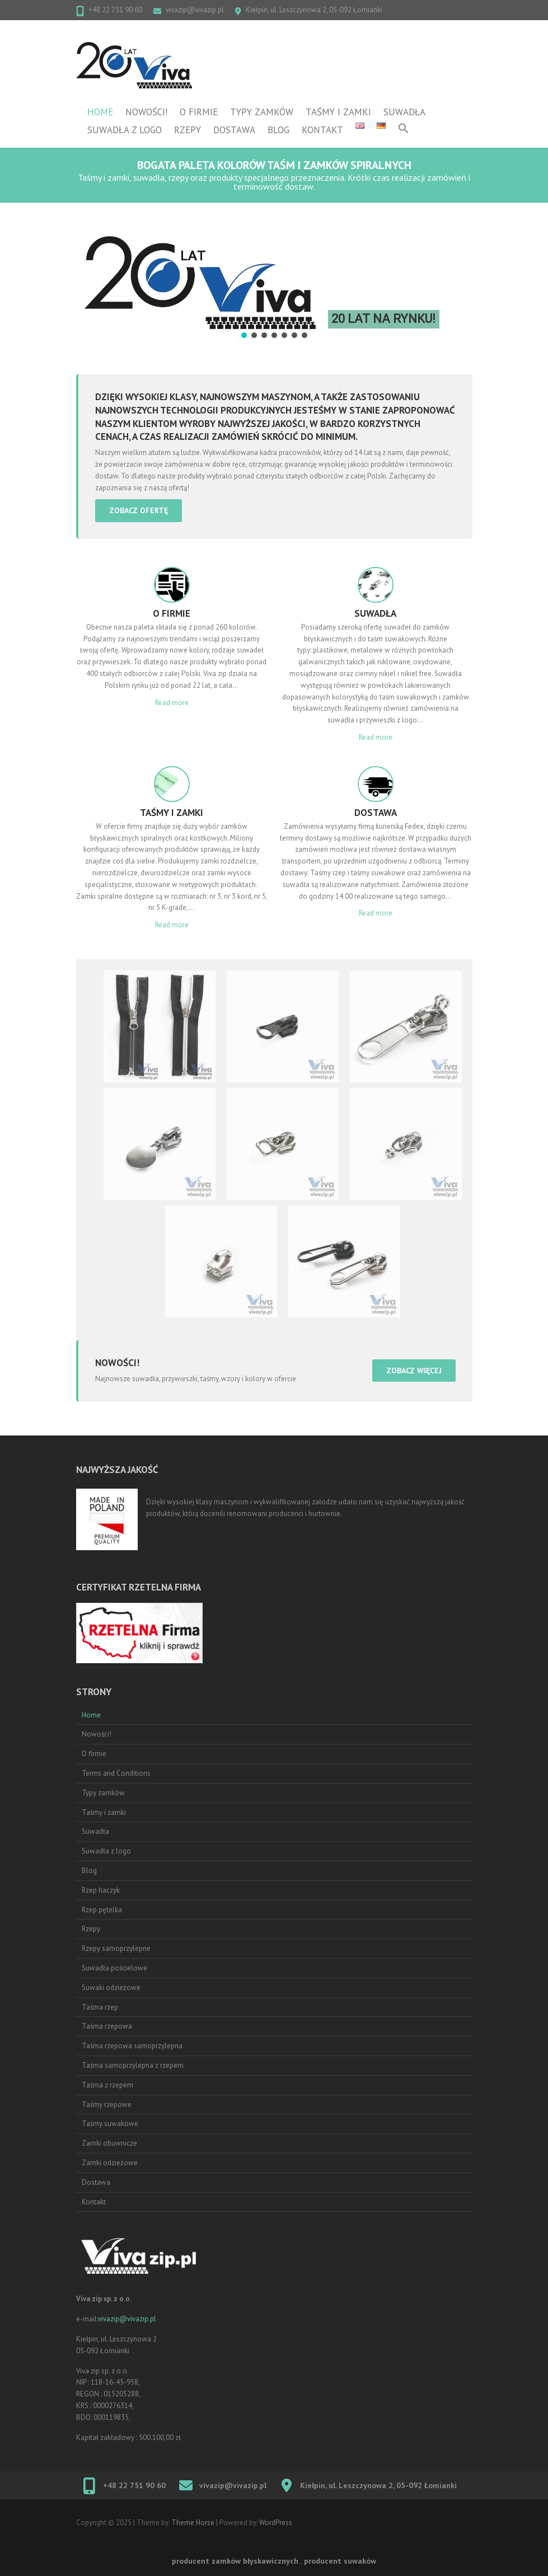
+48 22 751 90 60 (115, 10)
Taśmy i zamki (338, 112)
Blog (278, 130)
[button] (404, 130)
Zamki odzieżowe (110, 2162)
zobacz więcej (414, 1371)
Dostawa (234, 130)
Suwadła (404, 112)
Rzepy (187, 130)
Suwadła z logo (124, 130)
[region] (274, 280)
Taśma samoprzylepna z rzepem (133, 2065)
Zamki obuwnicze (109, 2143)
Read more (172, 702)
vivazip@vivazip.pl (195, 10)
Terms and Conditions (116, 1773)
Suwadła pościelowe (114, 1968)
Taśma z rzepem (107, 2085)
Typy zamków (261, 112)
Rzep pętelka (102, 1910)
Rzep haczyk (101, 1890)
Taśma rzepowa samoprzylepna (132, 2046)
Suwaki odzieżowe (111, 1987)
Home (100, 112)
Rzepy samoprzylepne (116, 1948)
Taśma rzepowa (107, 2026)
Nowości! (146, 112)
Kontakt (322, 130)
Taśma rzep (100, 2007)
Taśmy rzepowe (107, 2104)
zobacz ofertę (138, 510)
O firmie (199, 112)
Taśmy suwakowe (110, 2123)
